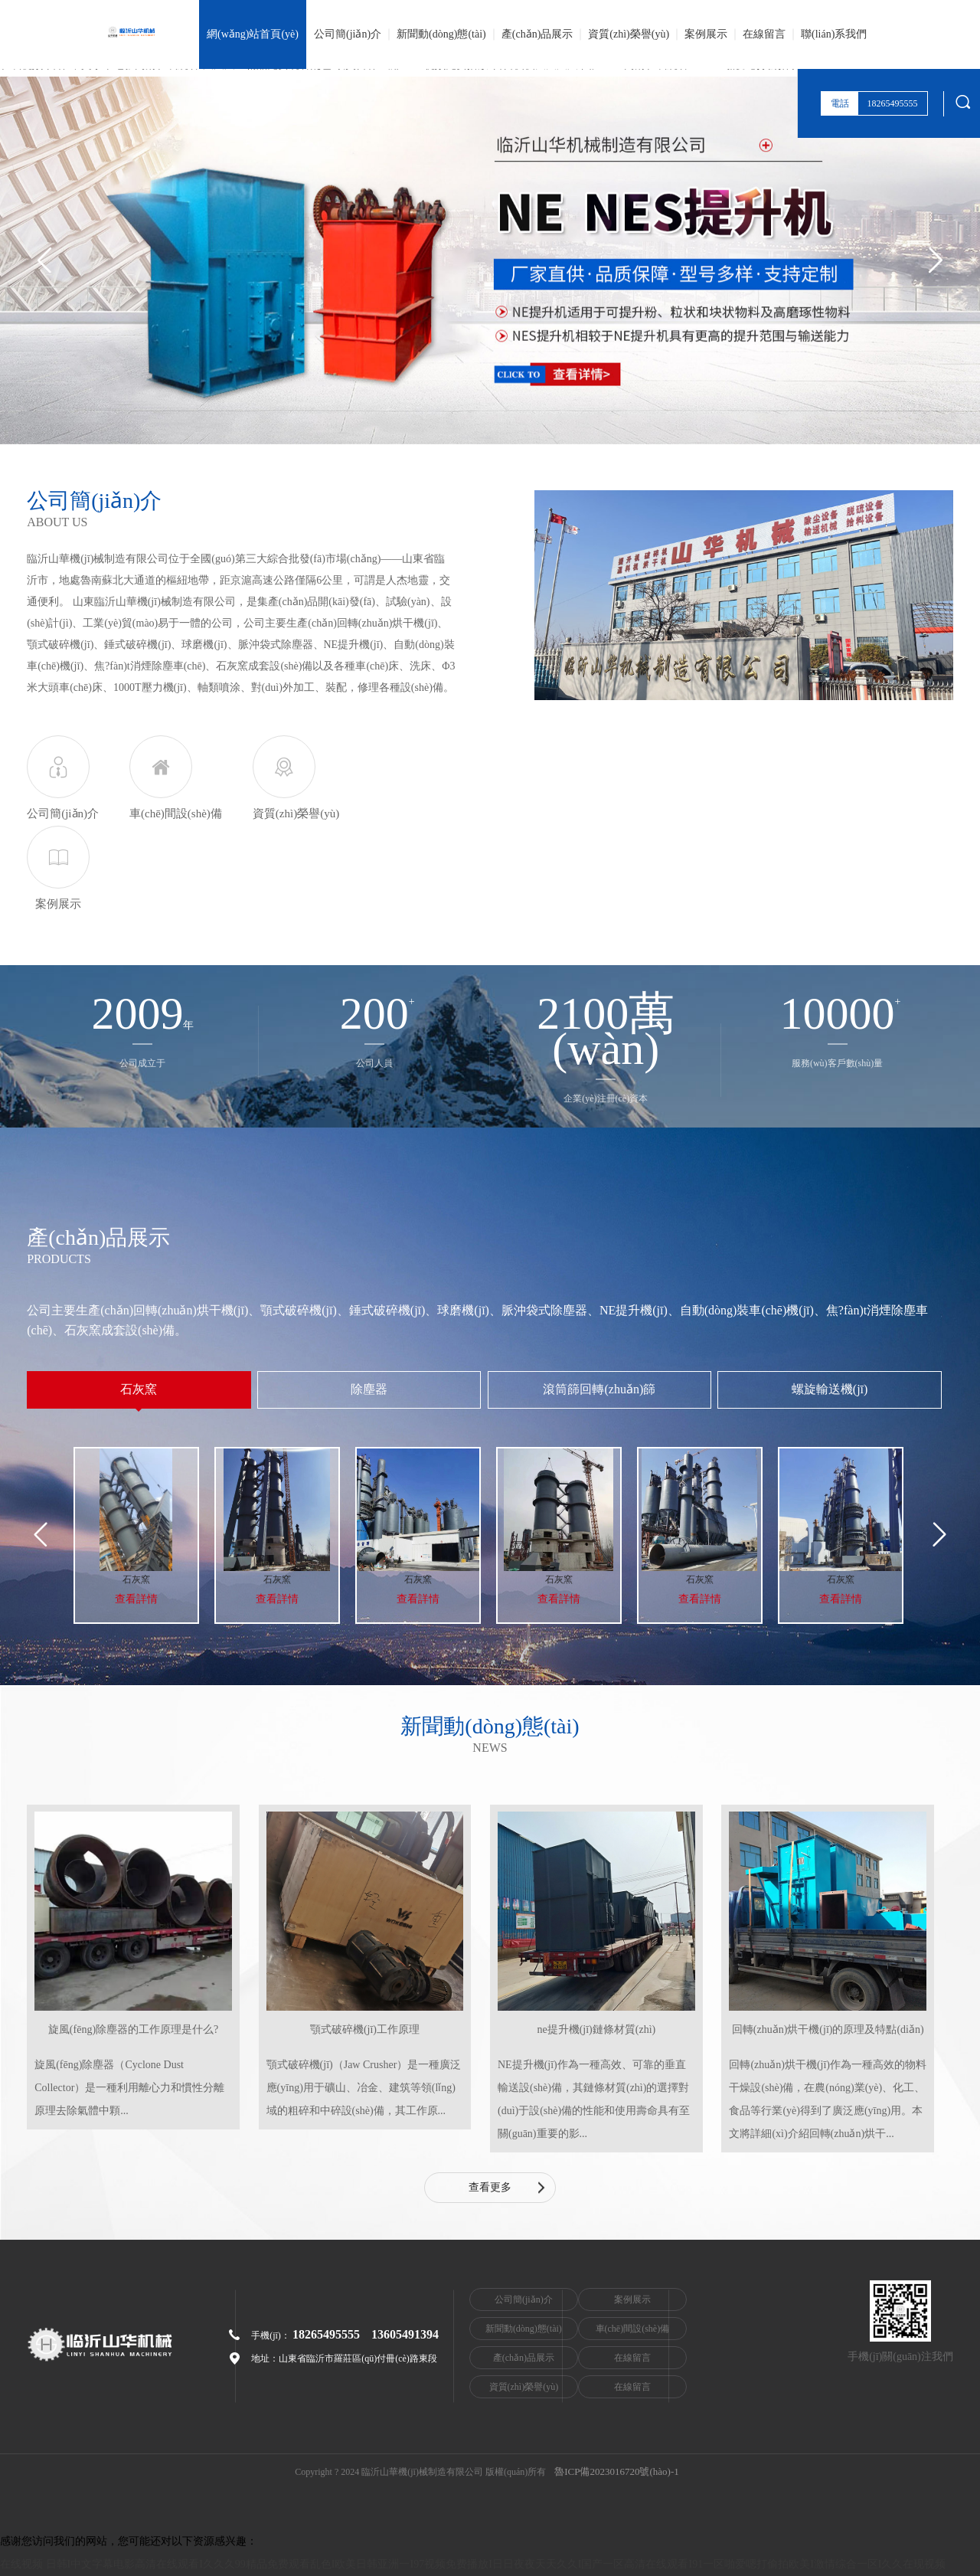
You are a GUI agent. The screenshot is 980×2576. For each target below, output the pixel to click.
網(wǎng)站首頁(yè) (253, 34)
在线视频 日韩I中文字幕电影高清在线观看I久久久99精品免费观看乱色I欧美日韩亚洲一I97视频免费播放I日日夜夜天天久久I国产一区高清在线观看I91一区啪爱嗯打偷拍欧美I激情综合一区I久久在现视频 (473, 2564)
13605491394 (405, 2334)
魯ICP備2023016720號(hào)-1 (617, 2472)
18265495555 (326, 2334)
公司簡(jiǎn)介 (347, 34)
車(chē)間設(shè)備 (663, 2328)
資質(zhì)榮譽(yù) (628, 34)
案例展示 (705, 34)
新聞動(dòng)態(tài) (441, 34)
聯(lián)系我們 (834, 34)
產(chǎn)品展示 (537, 34)
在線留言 (764, 34)
